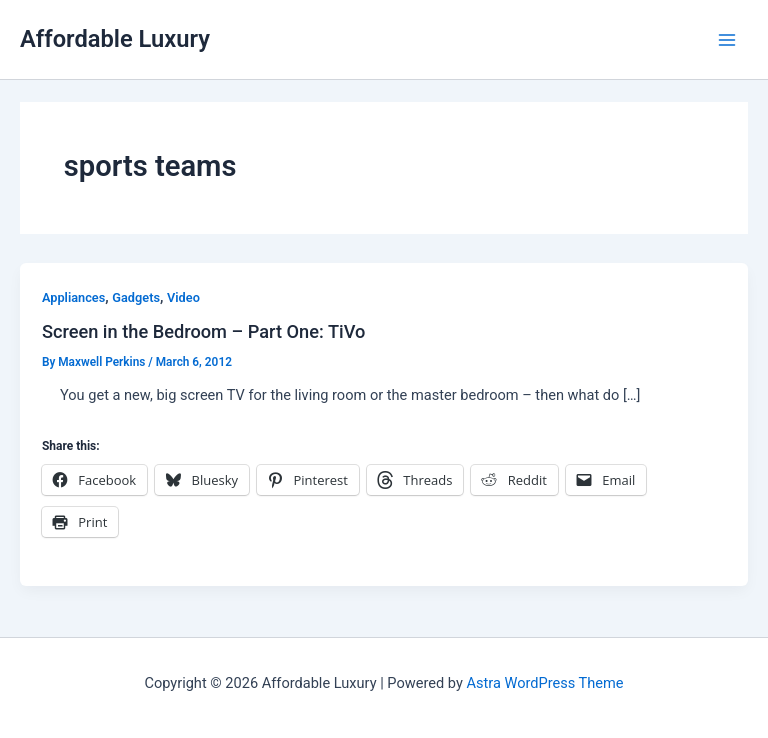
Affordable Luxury (115, 39)
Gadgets (136, 297)
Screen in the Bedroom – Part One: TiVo (203, 331)
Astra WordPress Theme (544, 683)
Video (183, 297)
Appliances (73, 297)
